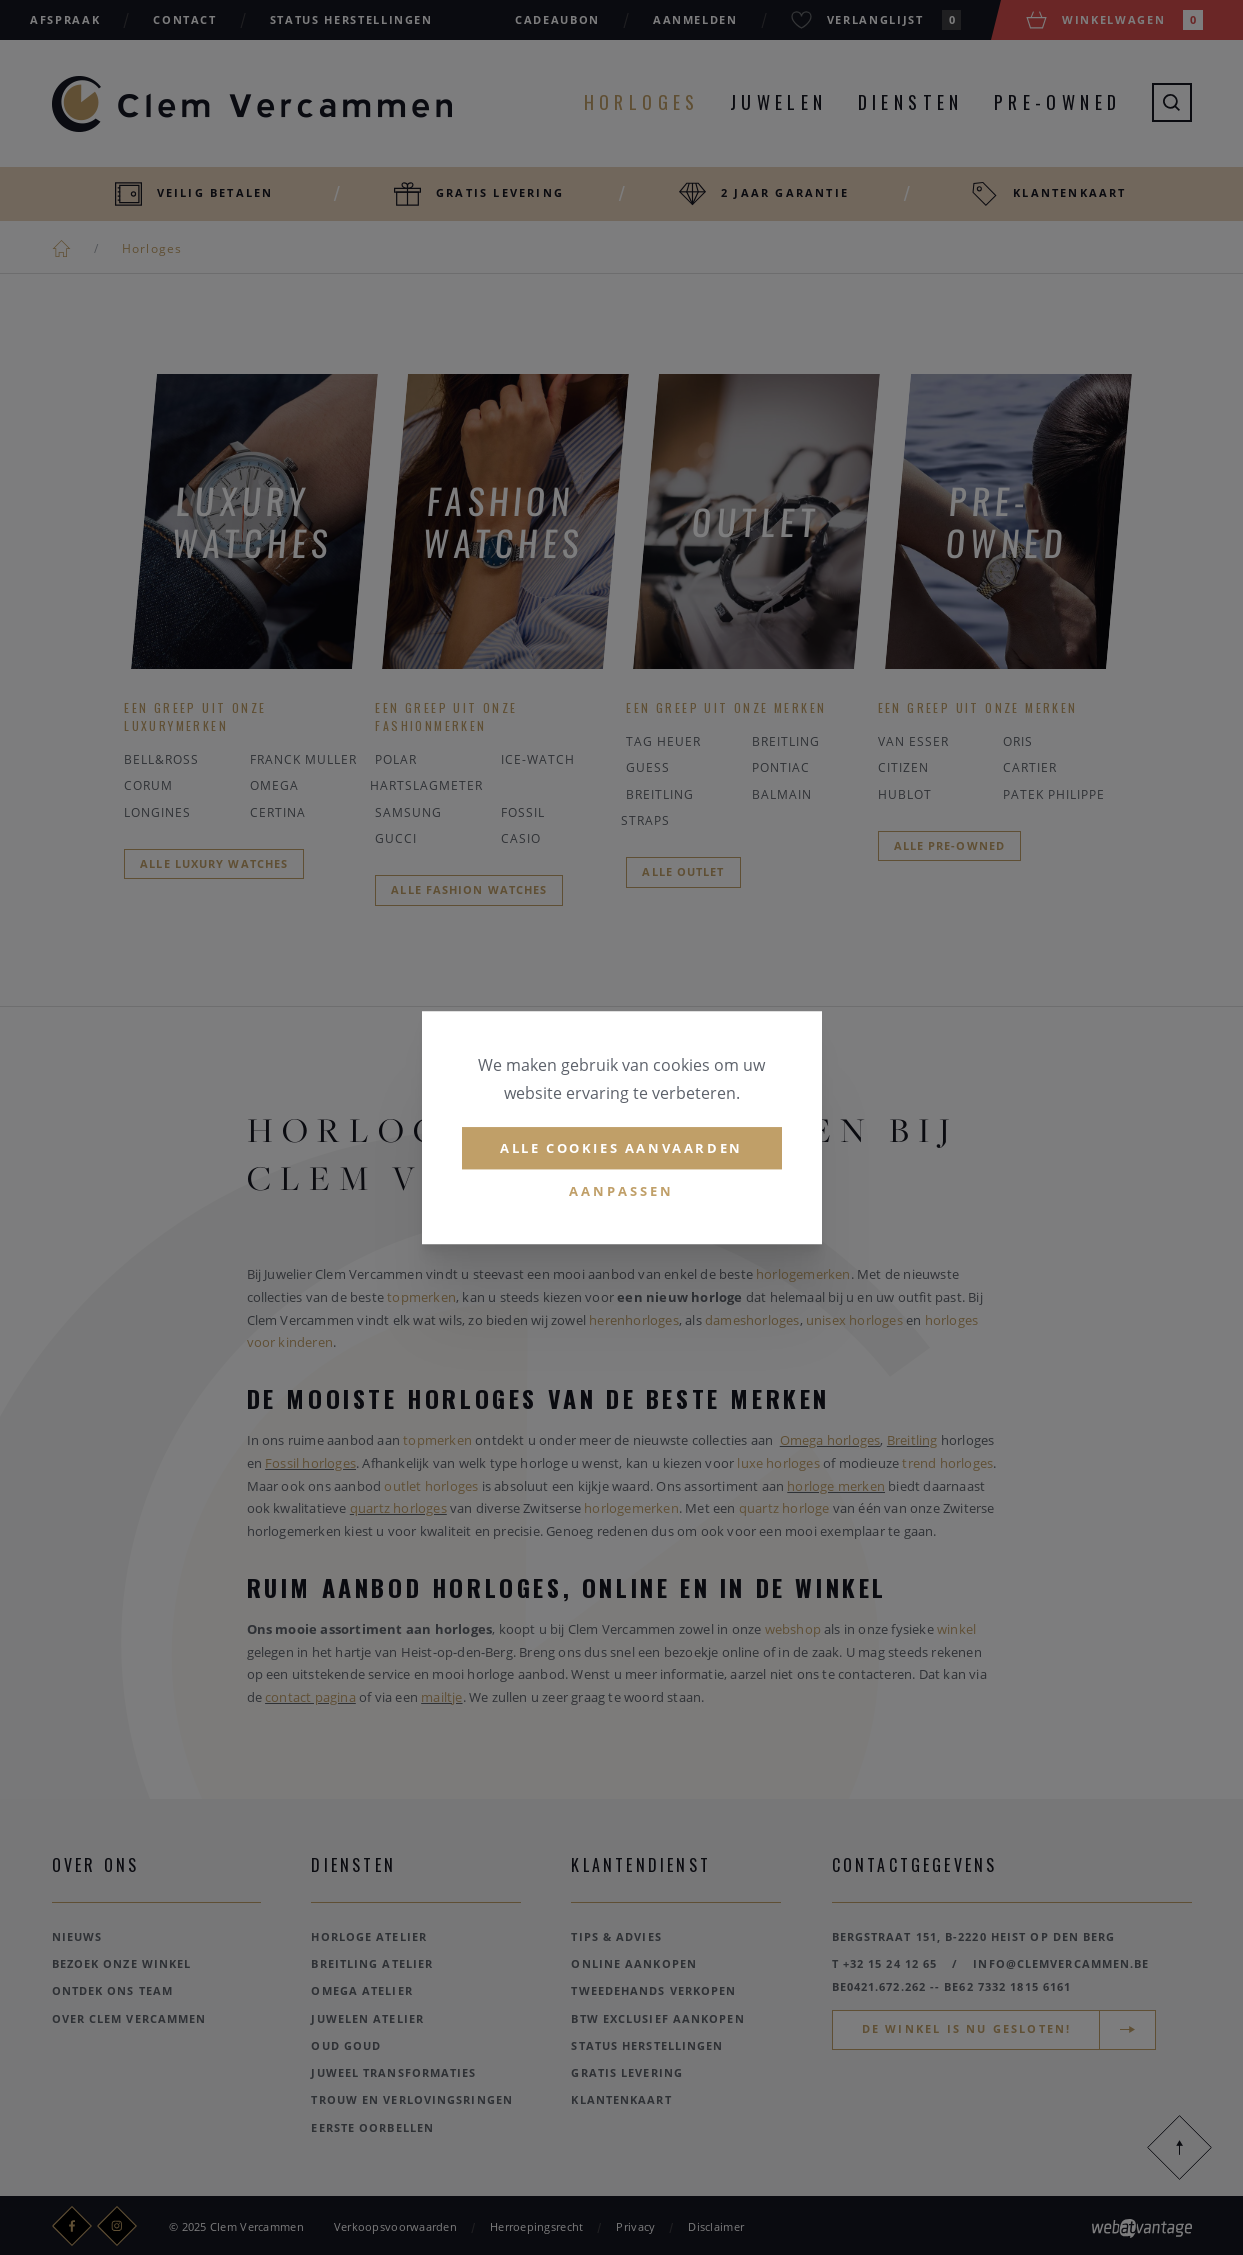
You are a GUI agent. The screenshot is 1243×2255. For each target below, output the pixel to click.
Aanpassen (621, 1192)
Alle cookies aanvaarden (621, 1148)
